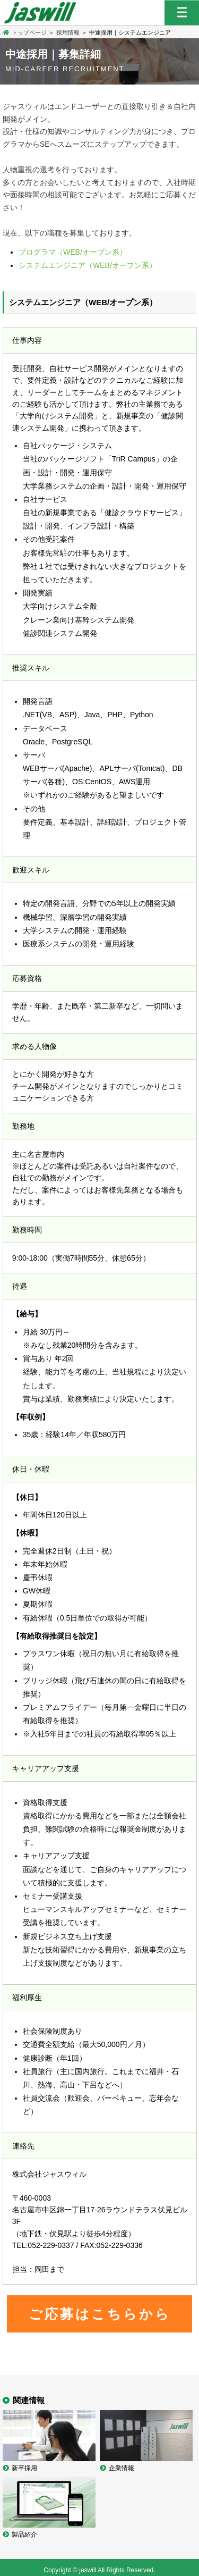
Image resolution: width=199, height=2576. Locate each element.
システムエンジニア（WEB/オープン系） (88, 265)
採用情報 (68, 32)
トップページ (25, 32)
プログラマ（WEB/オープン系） (73, 252)
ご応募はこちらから (100, 2313)
